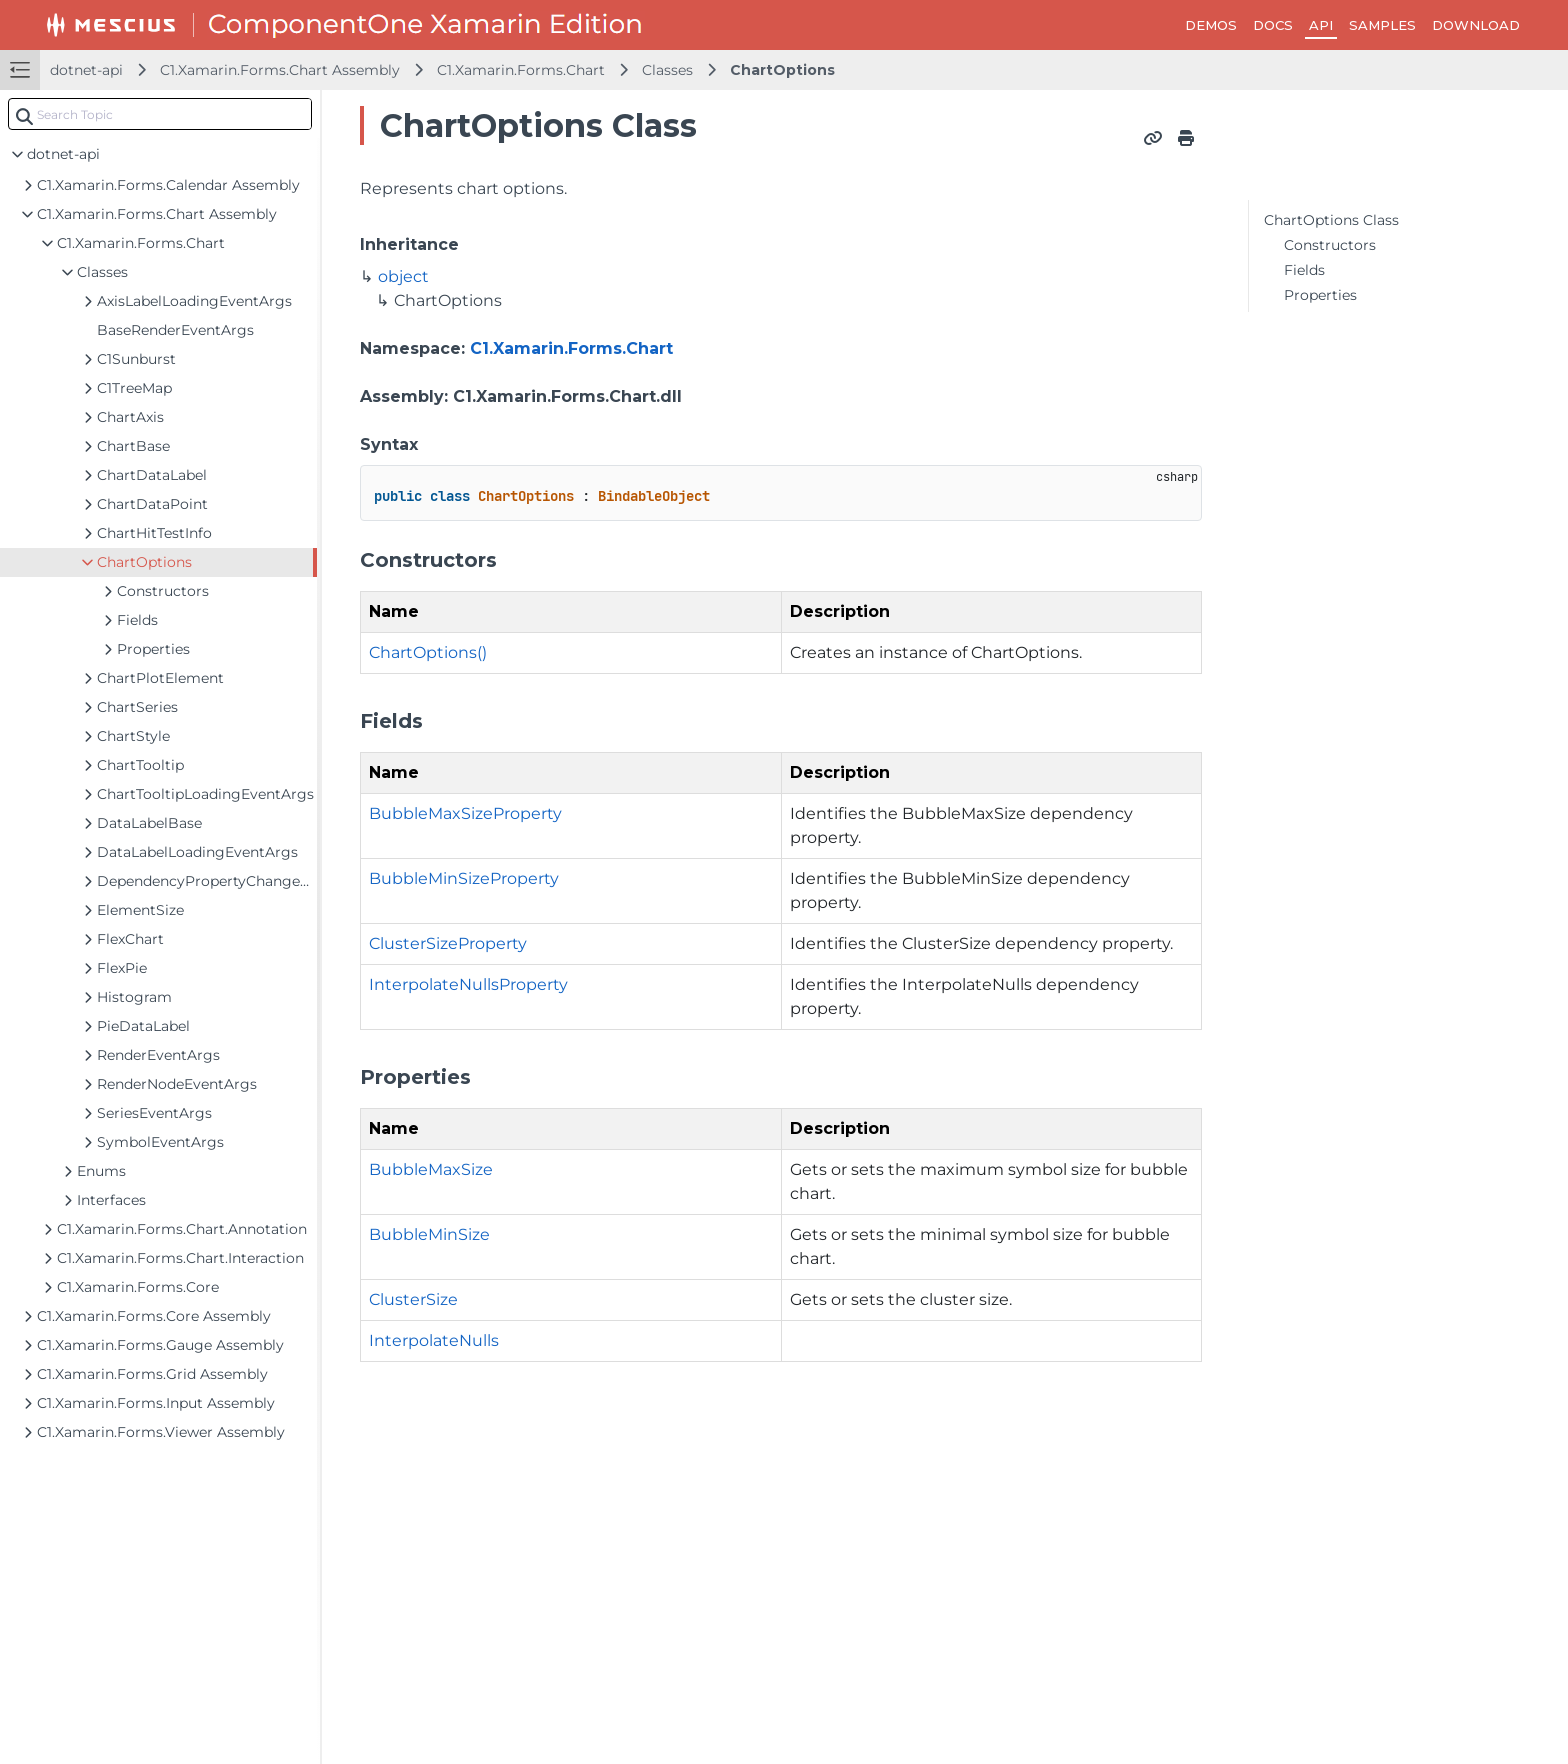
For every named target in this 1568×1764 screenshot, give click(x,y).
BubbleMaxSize (431, 1169)
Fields (1304, 270)
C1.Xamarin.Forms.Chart (521, 70)
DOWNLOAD (1476, 25)
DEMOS (1211, 25)
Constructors (1330, 245)
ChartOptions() (428, 652)
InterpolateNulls (434, 1340)
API (1321, 25)
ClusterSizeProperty (448, 943)
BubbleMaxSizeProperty (465, 813)
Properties (1320, 295)
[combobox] (160, 114)
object (403, 276)
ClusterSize (413, 1299)
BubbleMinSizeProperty (464, 878)
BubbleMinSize (429, 1234)
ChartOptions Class (1331, 220)
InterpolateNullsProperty (468, 984)
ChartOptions (782, 70)
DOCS (1273, 25)
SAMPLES (1382, 25)
